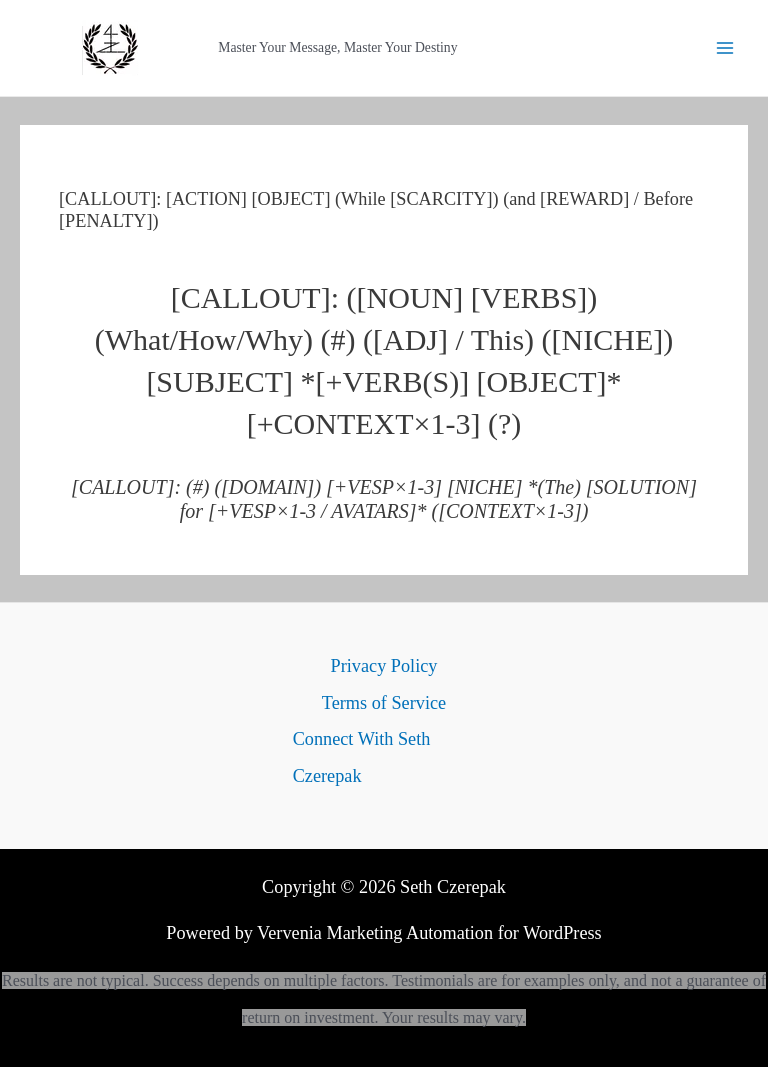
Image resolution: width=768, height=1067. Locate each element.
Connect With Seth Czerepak (362, 757)
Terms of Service (384, 703)
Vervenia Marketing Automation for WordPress (429, 933)
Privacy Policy (384, 666)
